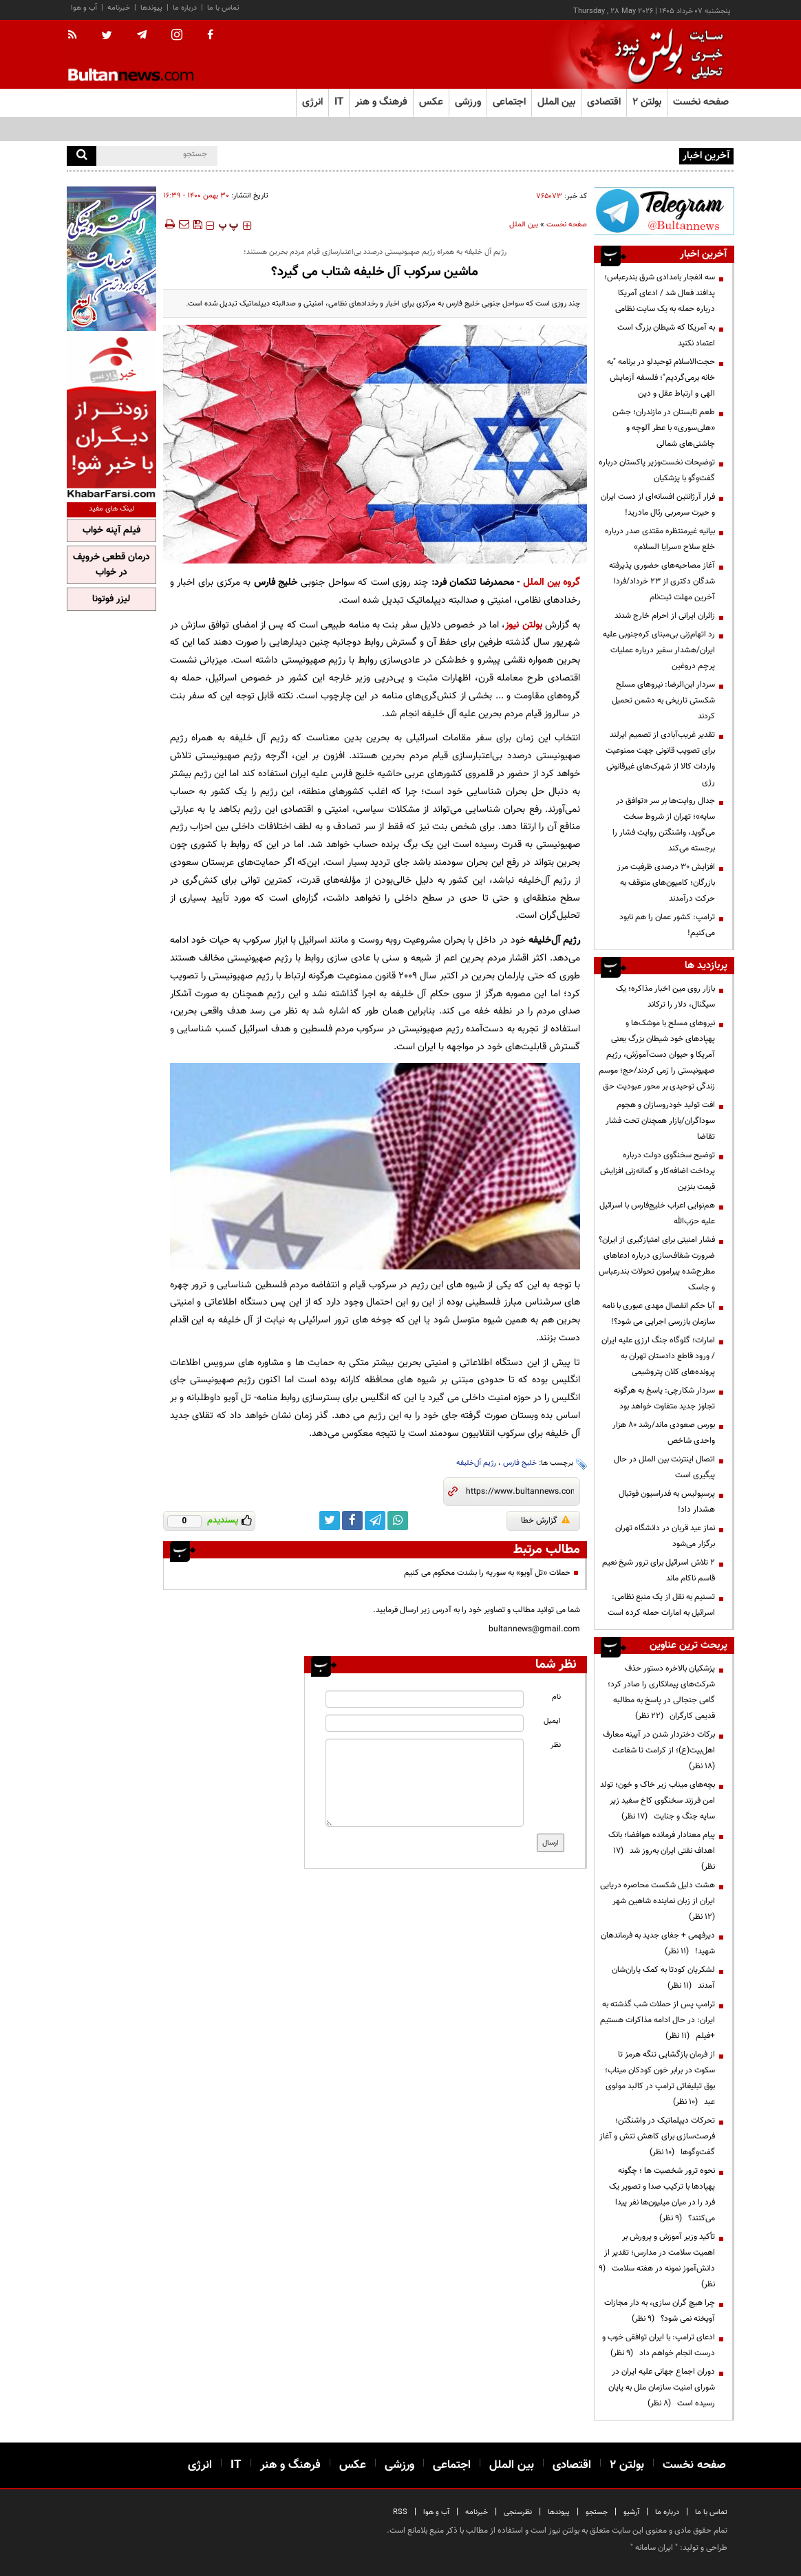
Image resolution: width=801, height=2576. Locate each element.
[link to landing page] (665, 55)
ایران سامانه (654, 2548)
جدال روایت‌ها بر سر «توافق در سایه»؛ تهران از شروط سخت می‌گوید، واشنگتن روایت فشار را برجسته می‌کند (663, 825)
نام (556, 1697)
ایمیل (552, 1721)
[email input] (424, 1723)
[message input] (424, 1783)
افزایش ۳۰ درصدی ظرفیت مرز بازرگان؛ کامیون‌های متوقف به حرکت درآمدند (666, 883)
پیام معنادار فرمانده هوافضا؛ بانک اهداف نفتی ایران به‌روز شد (661, 1851)
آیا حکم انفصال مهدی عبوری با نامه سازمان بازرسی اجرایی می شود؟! (658, 1314)
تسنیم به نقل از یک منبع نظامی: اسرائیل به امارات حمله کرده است (661, 1605)
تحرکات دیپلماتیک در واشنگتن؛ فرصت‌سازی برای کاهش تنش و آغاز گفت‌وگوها (657, 2136)
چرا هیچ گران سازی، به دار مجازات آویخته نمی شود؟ (659, 2311)
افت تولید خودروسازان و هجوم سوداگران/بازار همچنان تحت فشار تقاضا (660, 1121)
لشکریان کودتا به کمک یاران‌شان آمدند (663, 1978)
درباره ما (185, 8)
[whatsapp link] (397, 1520)
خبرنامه (118, 8)
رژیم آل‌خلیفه (476, 1463)
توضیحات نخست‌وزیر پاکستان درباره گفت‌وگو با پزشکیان (657, 470)
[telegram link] (375, 1520)
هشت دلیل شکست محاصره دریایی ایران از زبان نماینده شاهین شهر (657, 1901)
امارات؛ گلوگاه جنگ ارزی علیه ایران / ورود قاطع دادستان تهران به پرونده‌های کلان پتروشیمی (658, 1356)
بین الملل (523, 224)
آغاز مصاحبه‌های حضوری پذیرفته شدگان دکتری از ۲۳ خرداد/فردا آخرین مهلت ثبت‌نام (662, 581)
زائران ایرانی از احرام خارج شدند (665, 616)
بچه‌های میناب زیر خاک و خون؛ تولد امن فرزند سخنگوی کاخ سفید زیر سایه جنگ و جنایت (657, 1801)
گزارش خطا (545, 1520)
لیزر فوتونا (111, 599)
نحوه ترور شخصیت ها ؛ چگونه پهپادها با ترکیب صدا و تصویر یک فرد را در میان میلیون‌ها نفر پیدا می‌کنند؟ (662, 2194)
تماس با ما (223, 8)
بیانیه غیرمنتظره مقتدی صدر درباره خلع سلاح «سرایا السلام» (660, 539)
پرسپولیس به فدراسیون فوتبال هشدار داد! (667, 1502)
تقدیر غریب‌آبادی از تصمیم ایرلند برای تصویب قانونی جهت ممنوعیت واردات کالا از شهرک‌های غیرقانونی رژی (660, 758)
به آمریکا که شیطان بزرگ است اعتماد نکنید (666, 335)
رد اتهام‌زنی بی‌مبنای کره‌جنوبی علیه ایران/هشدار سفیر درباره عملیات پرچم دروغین (659, 650)
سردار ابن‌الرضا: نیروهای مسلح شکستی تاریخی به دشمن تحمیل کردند (663, 700)
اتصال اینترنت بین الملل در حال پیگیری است (664, 1467)
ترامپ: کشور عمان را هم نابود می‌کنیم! (667, 925)
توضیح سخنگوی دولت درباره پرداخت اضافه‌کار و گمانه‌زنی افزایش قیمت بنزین (657, 1171)
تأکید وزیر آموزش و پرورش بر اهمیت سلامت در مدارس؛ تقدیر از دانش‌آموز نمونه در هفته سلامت (657, 2260)
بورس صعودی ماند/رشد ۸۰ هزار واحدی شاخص (663, 1433)
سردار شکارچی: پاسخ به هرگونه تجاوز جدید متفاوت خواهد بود (664, 1398)
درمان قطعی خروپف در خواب (111, 565)
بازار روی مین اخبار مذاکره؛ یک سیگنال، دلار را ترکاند (665, 997)
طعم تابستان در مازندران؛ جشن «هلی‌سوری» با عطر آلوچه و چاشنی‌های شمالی (663, 428)
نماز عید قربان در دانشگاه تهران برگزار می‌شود (665, 1536)
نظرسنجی (518, 2512)
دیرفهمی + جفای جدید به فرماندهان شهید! (658, 1943)
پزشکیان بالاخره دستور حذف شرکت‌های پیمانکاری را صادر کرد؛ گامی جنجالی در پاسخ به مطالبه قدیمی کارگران (661, 1692)
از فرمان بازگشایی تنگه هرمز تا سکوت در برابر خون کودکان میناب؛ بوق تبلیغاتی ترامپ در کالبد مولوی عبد (660, 2078)
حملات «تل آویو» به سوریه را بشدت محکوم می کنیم (487, 1573)
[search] (81, 156)
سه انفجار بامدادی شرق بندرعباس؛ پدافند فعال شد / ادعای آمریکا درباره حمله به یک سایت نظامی (520, 155)
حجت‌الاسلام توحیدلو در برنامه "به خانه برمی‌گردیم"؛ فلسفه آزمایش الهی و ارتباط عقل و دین (661, 378)
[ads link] (664, 210)
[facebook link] (352, 1520)
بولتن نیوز (523, 625)
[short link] (519, 1492)
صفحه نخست (701, 102)
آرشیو (631, 2512)
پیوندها (151, 8)
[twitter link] (329, 1520)
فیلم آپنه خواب (111, 530)
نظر (556, 1745)
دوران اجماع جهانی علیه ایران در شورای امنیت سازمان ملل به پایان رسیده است (661, 2387)
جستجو (597, 2512)
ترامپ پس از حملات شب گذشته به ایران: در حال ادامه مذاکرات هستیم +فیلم (657, 2020)
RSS (400, 2512)
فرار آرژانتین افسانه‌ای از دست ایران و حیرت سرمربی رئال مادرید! (658, 505)
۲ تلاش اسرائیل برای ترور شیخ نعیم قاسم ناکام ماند (658, 1570)
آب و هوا (84, 8)
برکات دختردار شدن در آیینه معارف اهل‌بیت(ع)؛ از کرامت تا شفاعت (659, 1750)
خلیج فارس (520, 1463)
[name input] (424, 1699)
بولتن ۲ (646, 102)
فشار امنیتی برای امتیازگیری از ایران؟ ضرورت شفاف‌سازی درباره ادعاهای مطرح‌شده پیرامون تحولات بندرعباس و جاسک (657, 1264)
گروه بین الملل (551, 582)
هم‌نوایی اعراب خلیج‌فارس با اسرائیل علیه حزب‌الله (657, 1213)
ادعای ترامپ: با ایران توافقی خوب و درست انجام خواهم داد (658, 2345)
